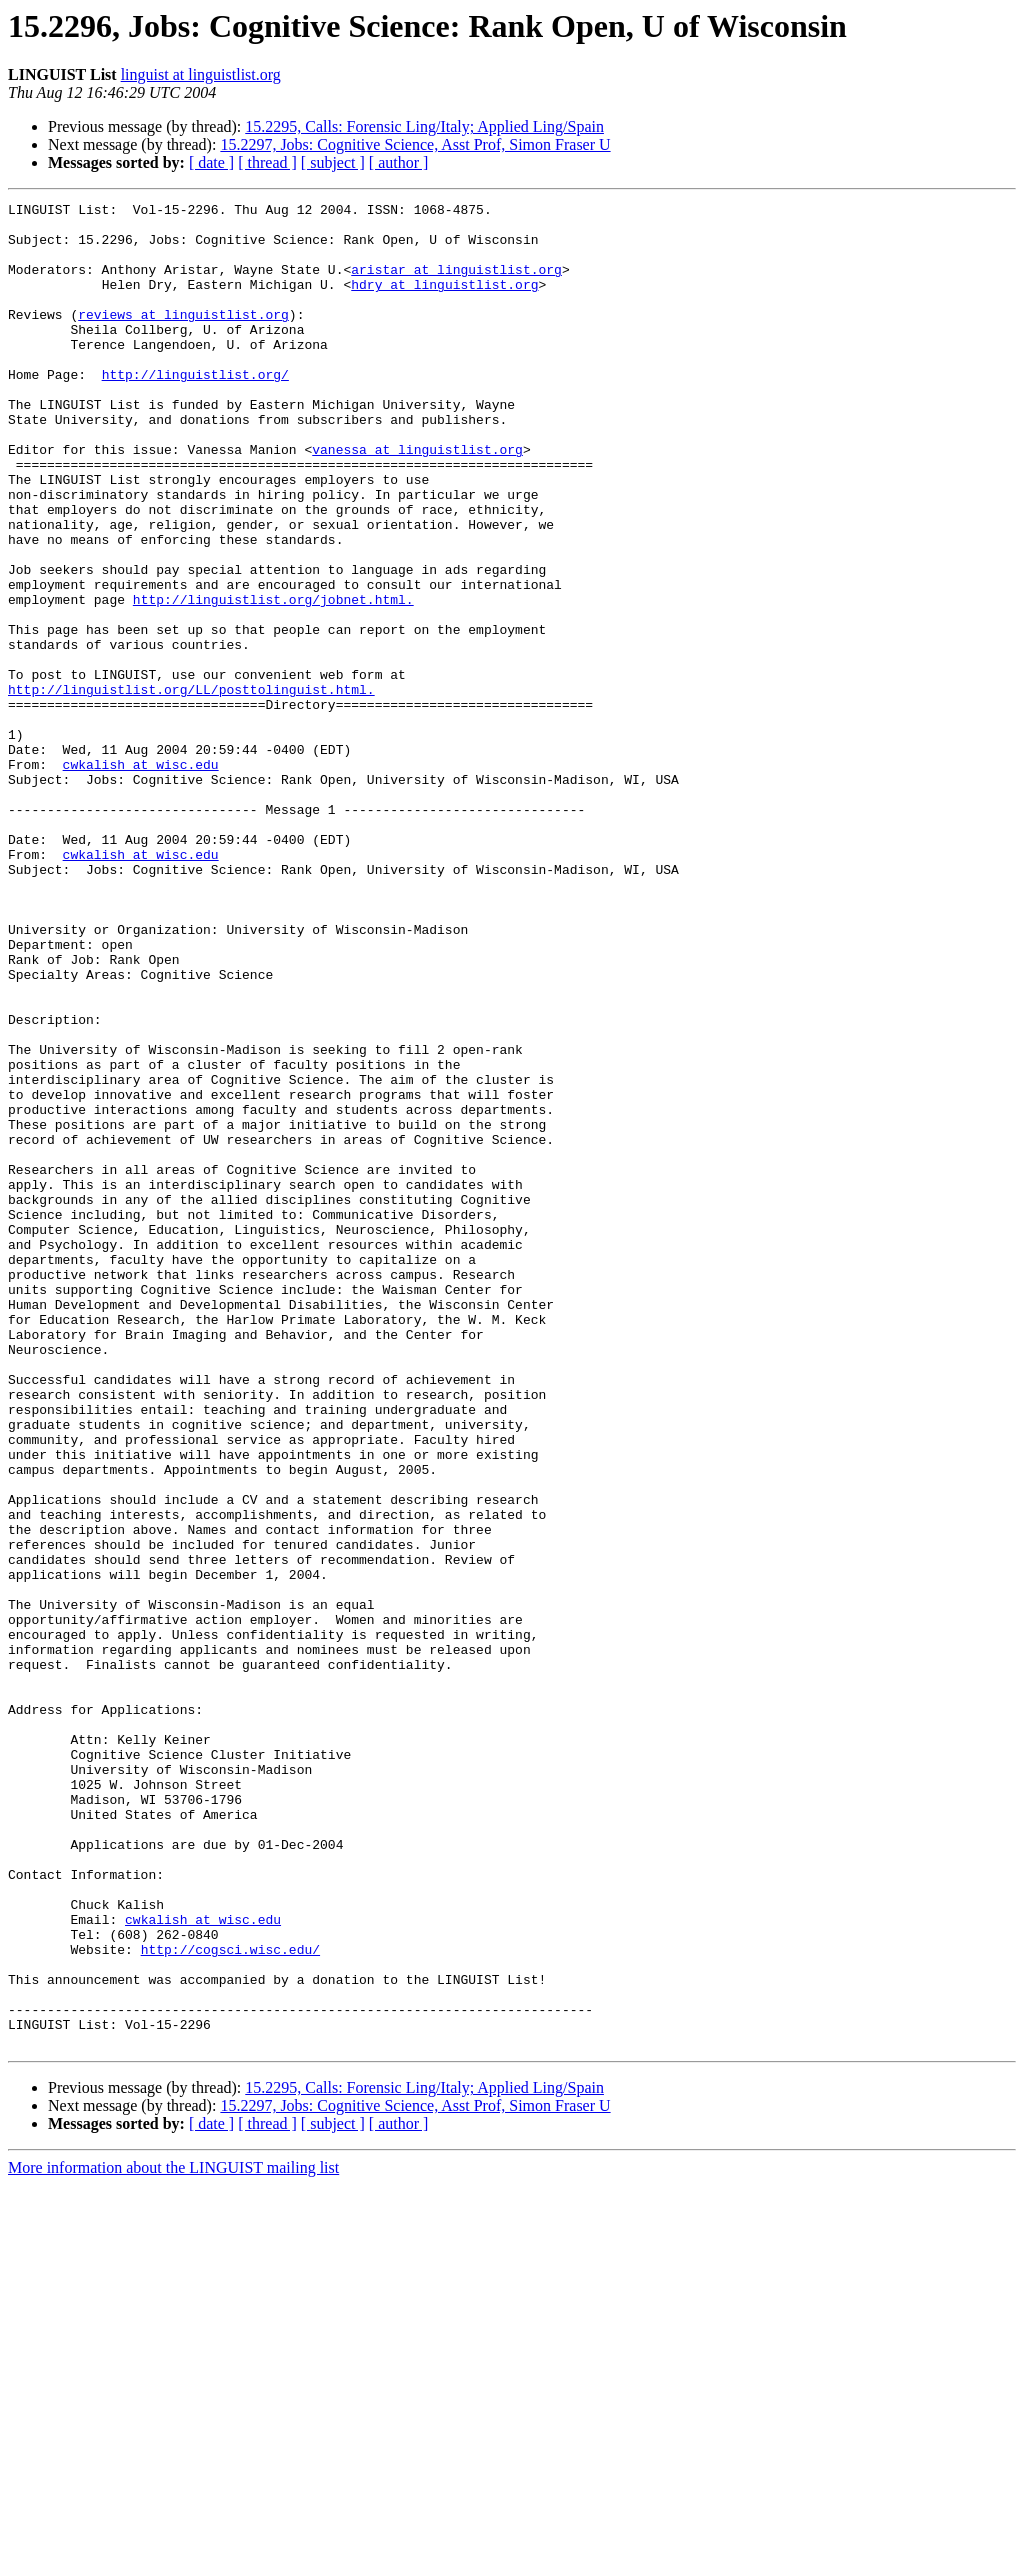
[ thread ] (267, 162)
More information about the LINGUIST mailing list (173, 2536)
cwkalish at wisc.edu (141, 878)
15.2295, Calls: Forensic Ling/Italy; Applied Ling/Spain (424, 126)
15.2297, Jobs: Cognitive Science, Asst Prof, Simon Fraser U (415, 144)
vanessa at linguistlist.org (417, 500)
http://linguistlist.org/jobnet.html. (273, 680)
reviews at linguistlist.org (183, 338)
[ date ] (211, 162)
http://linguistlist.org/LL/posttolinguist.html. (191, 788)
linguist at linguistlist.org (201, 74)
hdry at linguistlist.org (444, 302)
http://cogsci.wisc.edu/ (230, 2300)
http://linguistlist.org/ (195, 410)
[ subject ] (333, 162)
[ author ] (399, 162)
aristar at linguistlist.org (456, 284)
